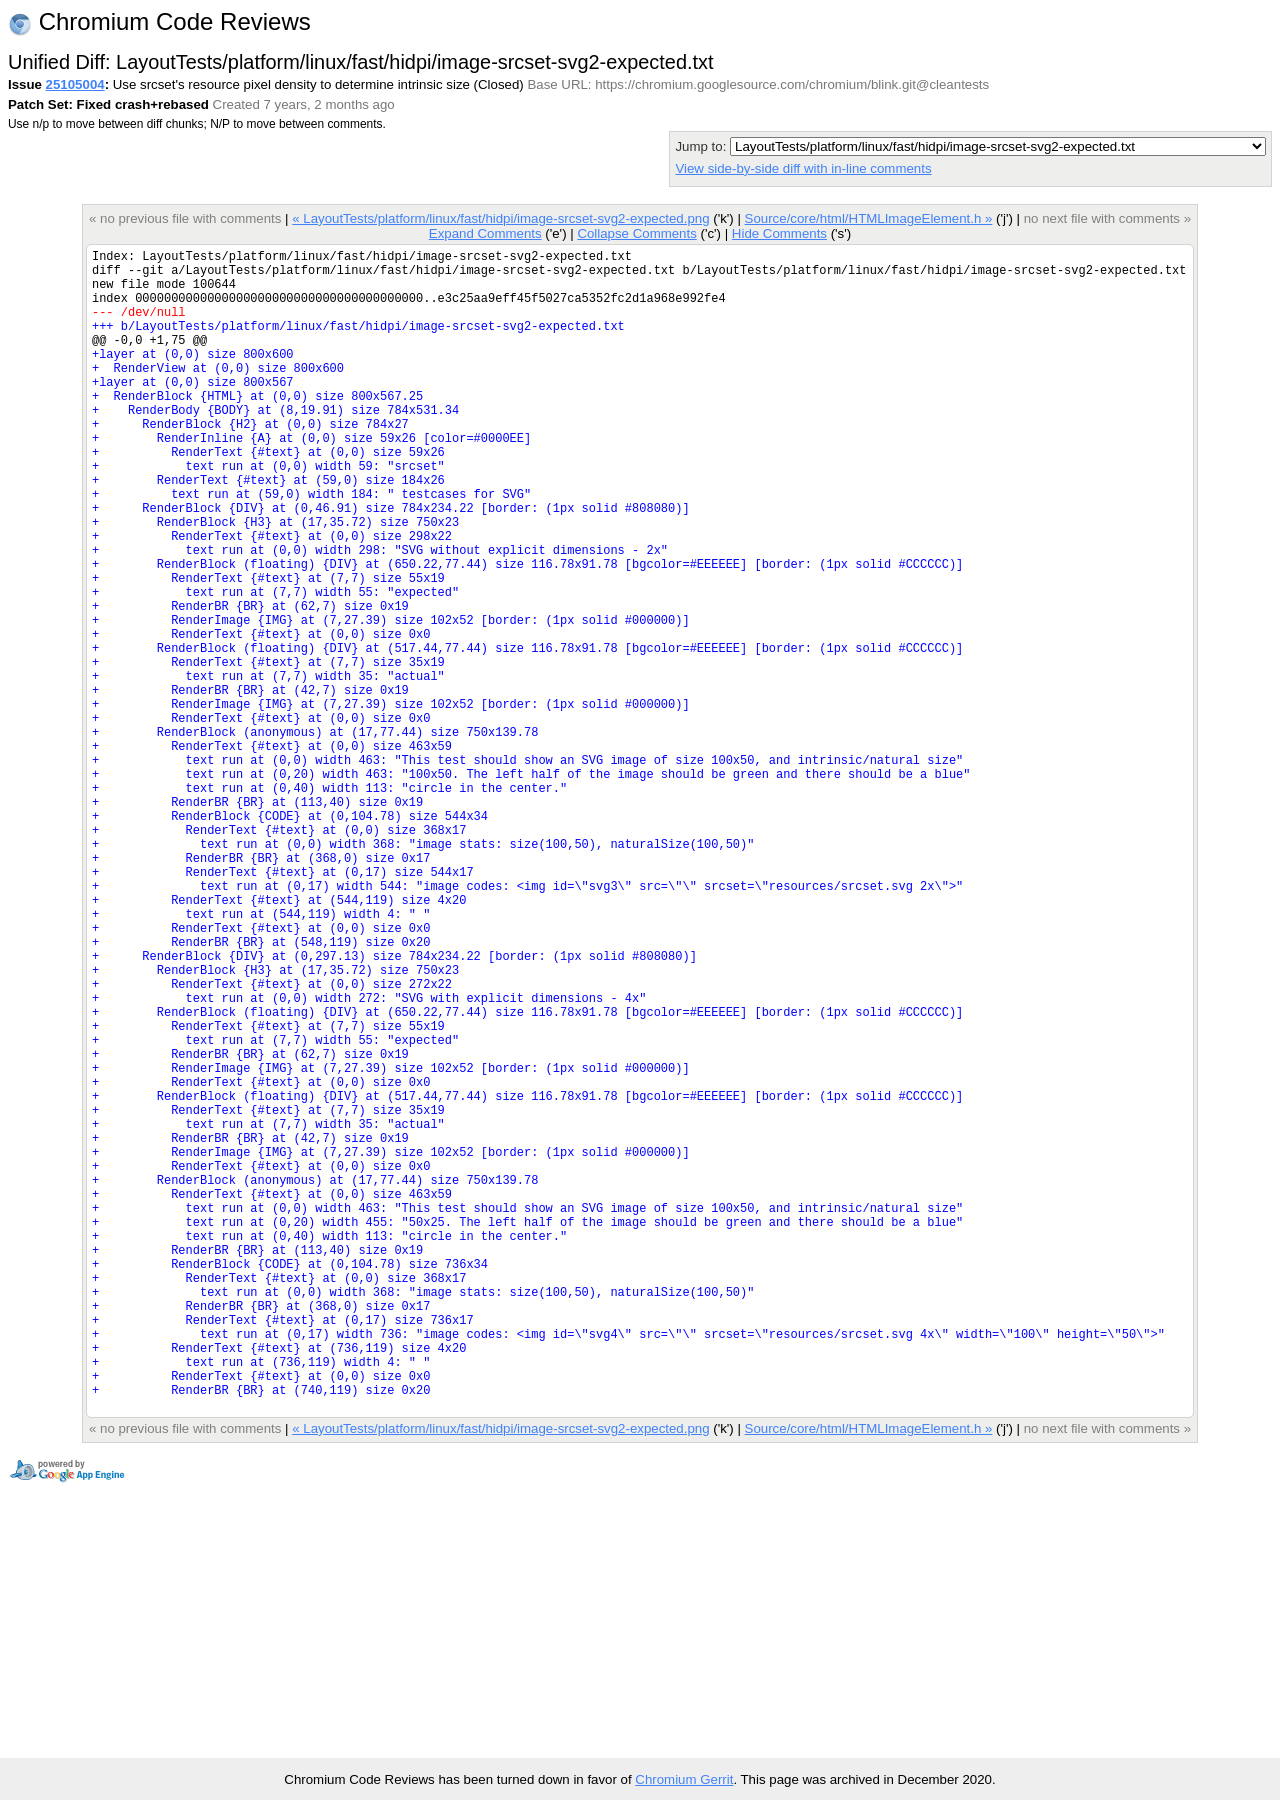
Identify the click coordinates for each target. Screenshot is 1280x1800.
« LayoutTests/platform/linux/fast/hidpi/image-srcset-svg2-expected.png (500, 218)
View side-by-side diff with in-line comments (803, 168)
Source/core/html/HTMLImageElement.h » (869, 218)
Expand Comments (485, 233)
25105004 (75, 84)
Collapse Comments (636, 233)
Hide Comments (779, 233)
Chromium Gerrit (684, 1779)
